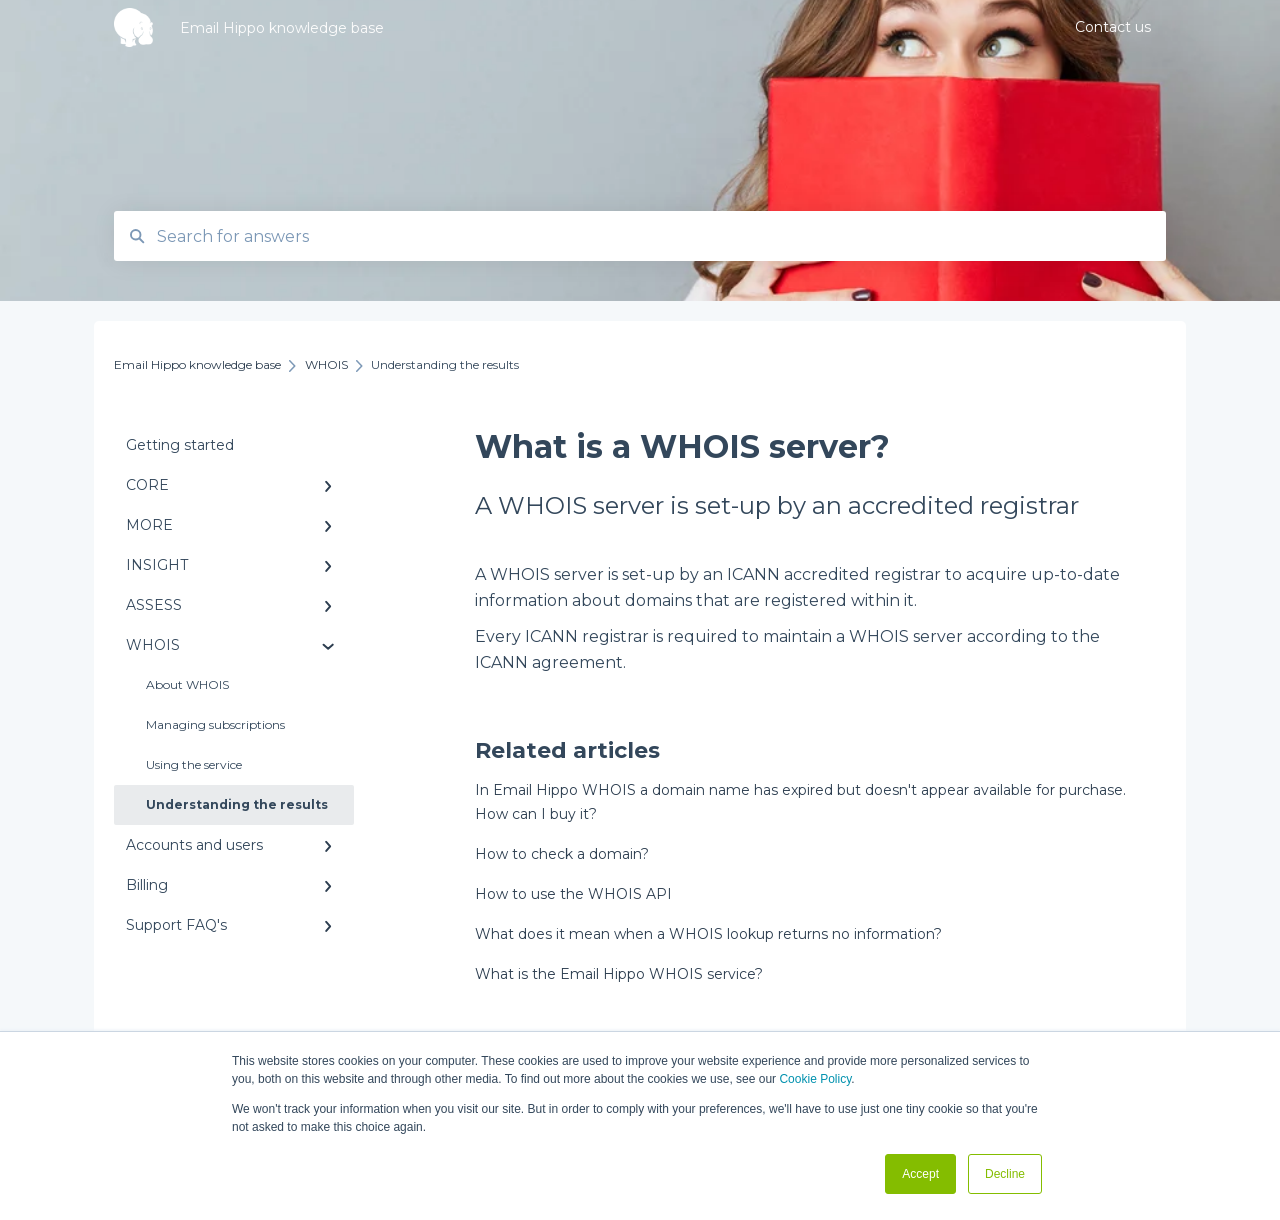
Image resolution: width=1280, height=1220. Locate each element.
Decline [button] (1005, 1174)
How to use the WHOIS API (573, 894)
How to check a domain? (562, 854)
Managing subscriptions (215, 724)
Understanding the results (237, 804)
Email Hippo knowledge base (282, 28)
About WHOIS (187, 684)
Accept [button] (920, 1174)
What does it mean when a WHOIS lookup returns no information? (708, 934)
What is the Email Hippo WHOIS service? (619, 974)
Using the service (194, 764)
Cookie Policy (815, 1079)
